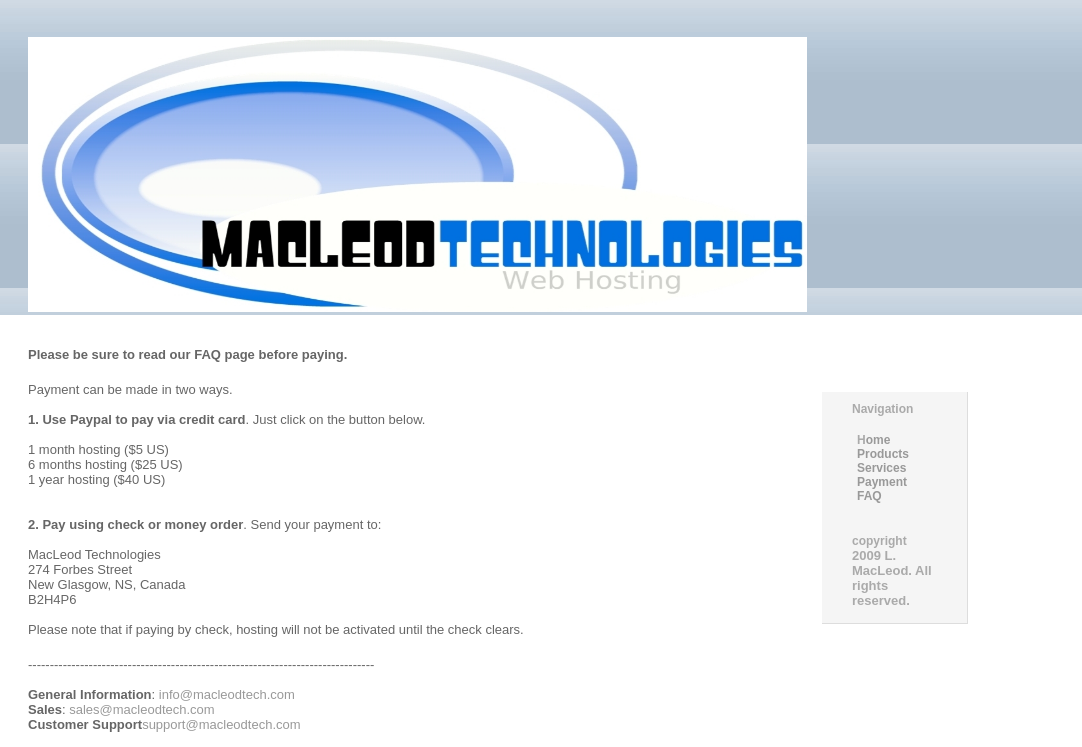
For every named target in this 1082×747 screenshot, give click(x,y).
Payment (882, 482)
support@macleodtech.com (221, 724)
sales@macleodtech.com (141, 709)
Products (883, 454)
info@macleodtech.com (225, 694)
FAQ (869, 496)
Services (881, 468)
